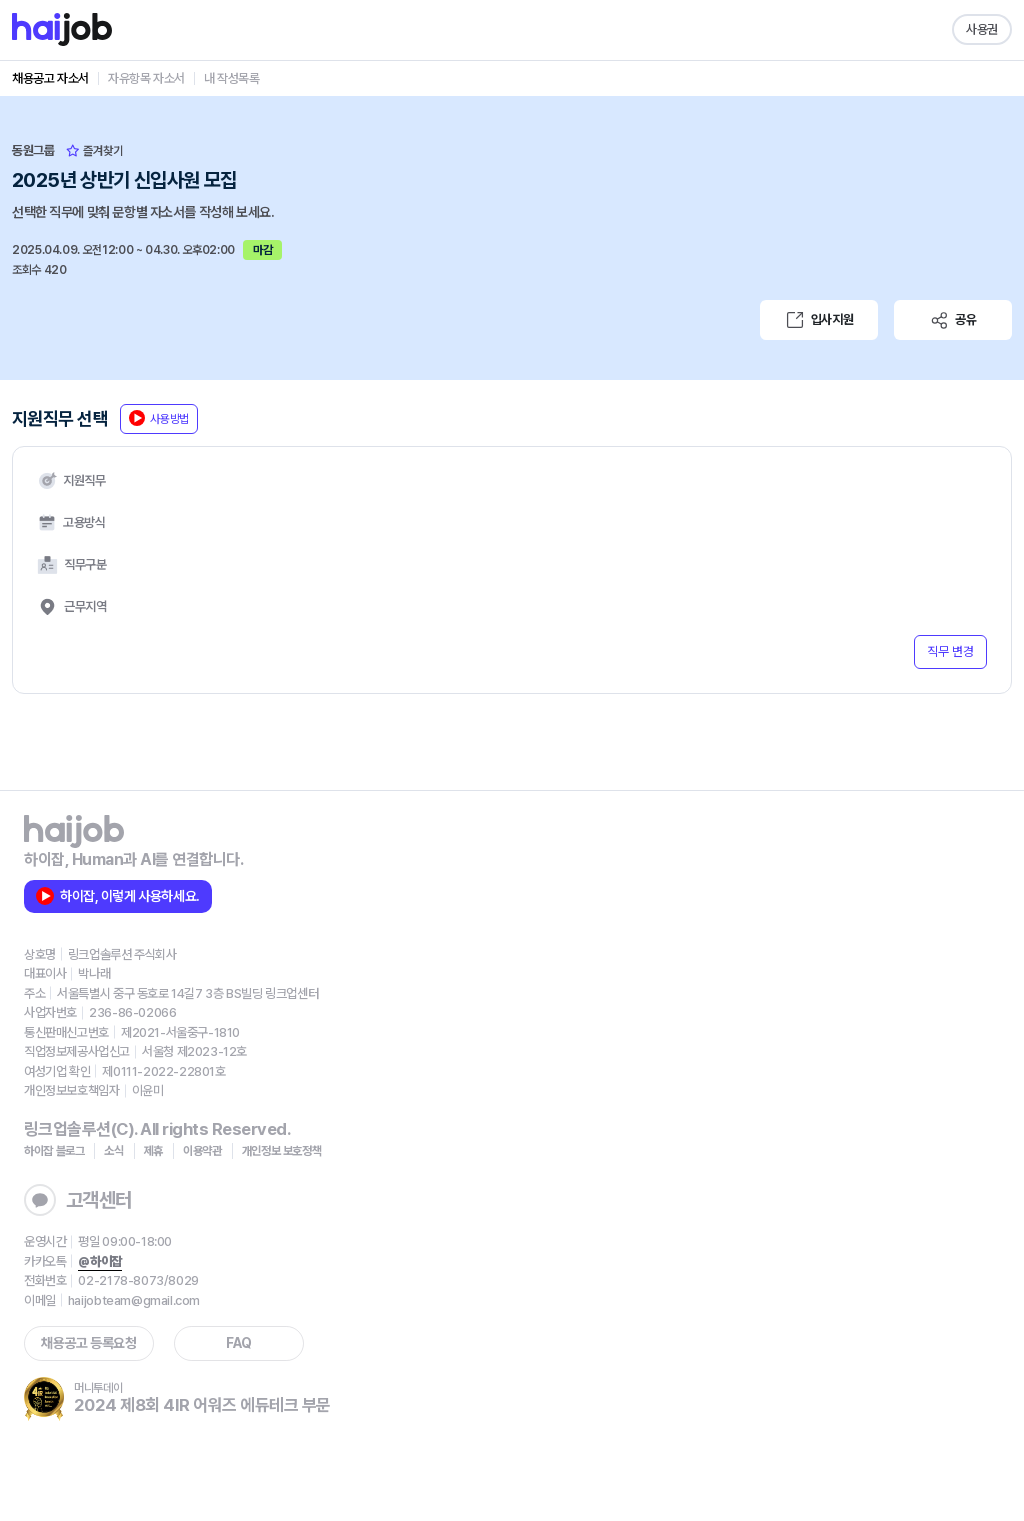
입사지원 (819, 320)
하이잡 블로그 (54, 1151)
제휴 (153, 1151)
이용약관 (202, 1151)
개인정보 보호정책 (282, 1151)
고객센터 (78, 1200)
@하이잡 (99, 1261)
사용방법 (159, 418)
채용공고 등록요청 (88, 1343)
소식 (113, 1151)
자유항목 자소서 (146, 78)
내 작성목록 (232, 78)
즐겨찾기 (94, 151)
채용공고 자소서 (50, 78)
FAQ (239, 1343)
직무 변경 (950, 651)
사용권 (982, 29)
